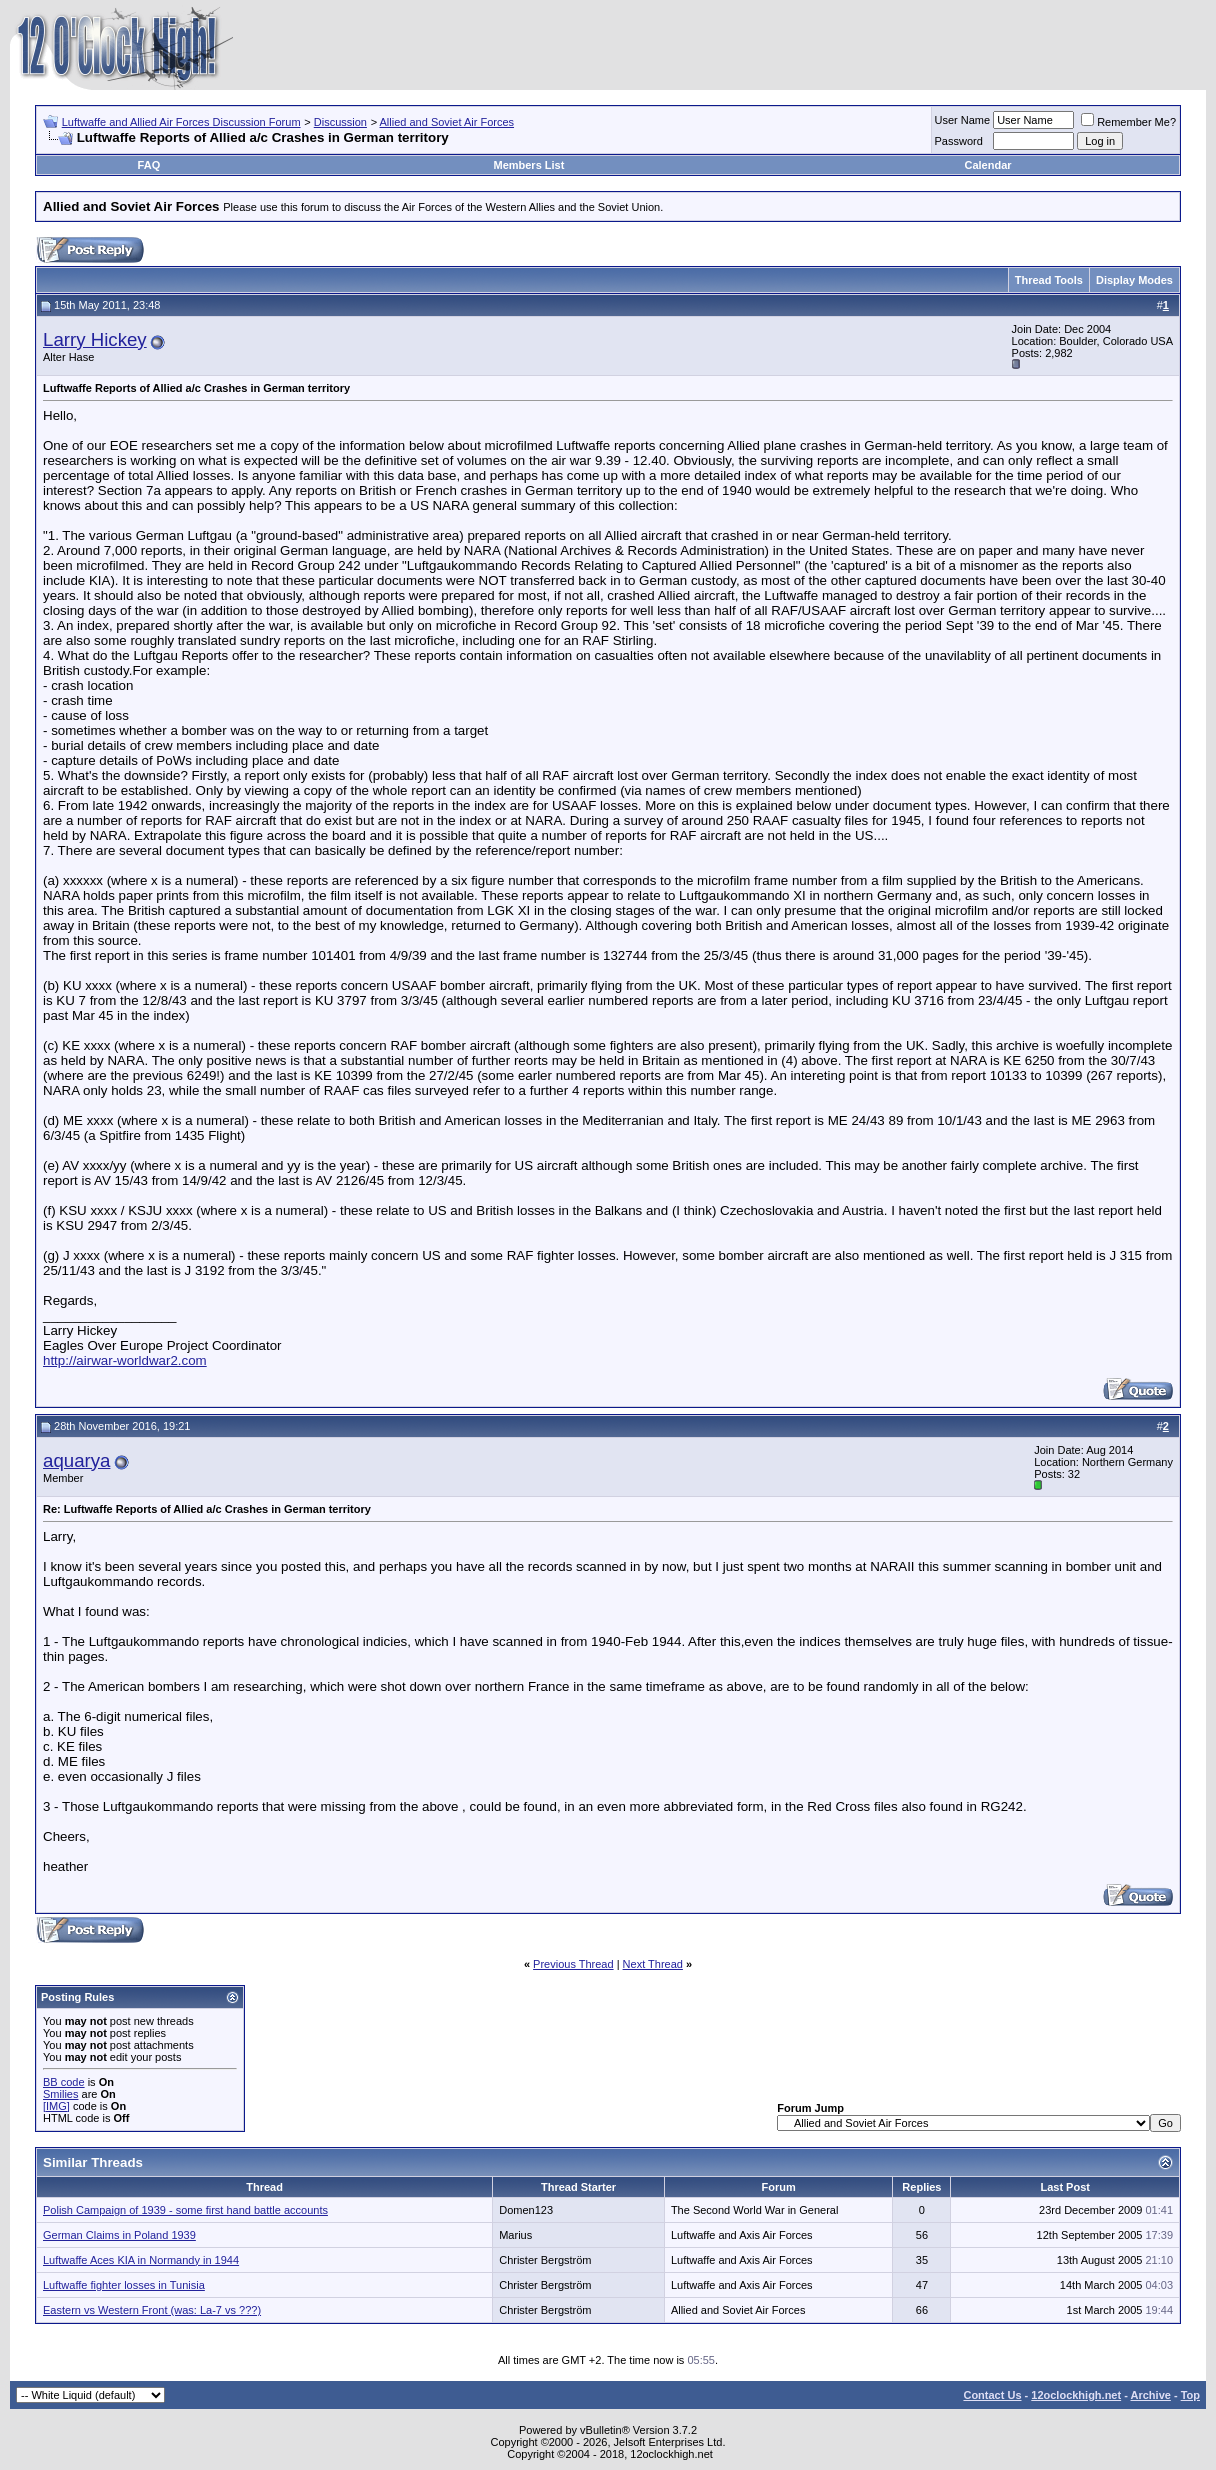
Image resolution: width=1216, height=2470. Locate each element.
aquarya (76, 1460)
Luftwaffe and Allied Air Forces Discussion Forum (181, 122)
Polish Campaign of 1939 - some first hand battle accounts (185, 2210)
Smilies (60, 2094)
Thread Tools (1049, 280)
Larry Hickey (95, 339)
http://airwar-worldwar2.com (125, 1360)
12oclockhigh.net (1076, 2395)
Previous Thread (573, 1964)
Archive (1151, 2395)
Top (1190, 2395)
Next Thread (653, 1964)
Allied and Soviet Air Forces (447, 122)
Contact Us (992, 2395)
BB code (64, 2082)
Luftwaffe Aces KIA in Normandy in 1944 (141, 2260)
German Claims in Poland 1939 (119, 2235)
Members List (528, 165)
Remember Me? (1128, 122)
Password (959, 141)
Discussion (340, 122)
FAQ (149, 165)
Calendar (987, 165)
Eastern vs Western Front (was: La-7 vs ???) (152, 2310)
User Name (963, 120)
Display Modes (1134, 280)
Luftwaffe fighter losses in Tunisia (124, 2285)
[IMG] (56, 2106)
